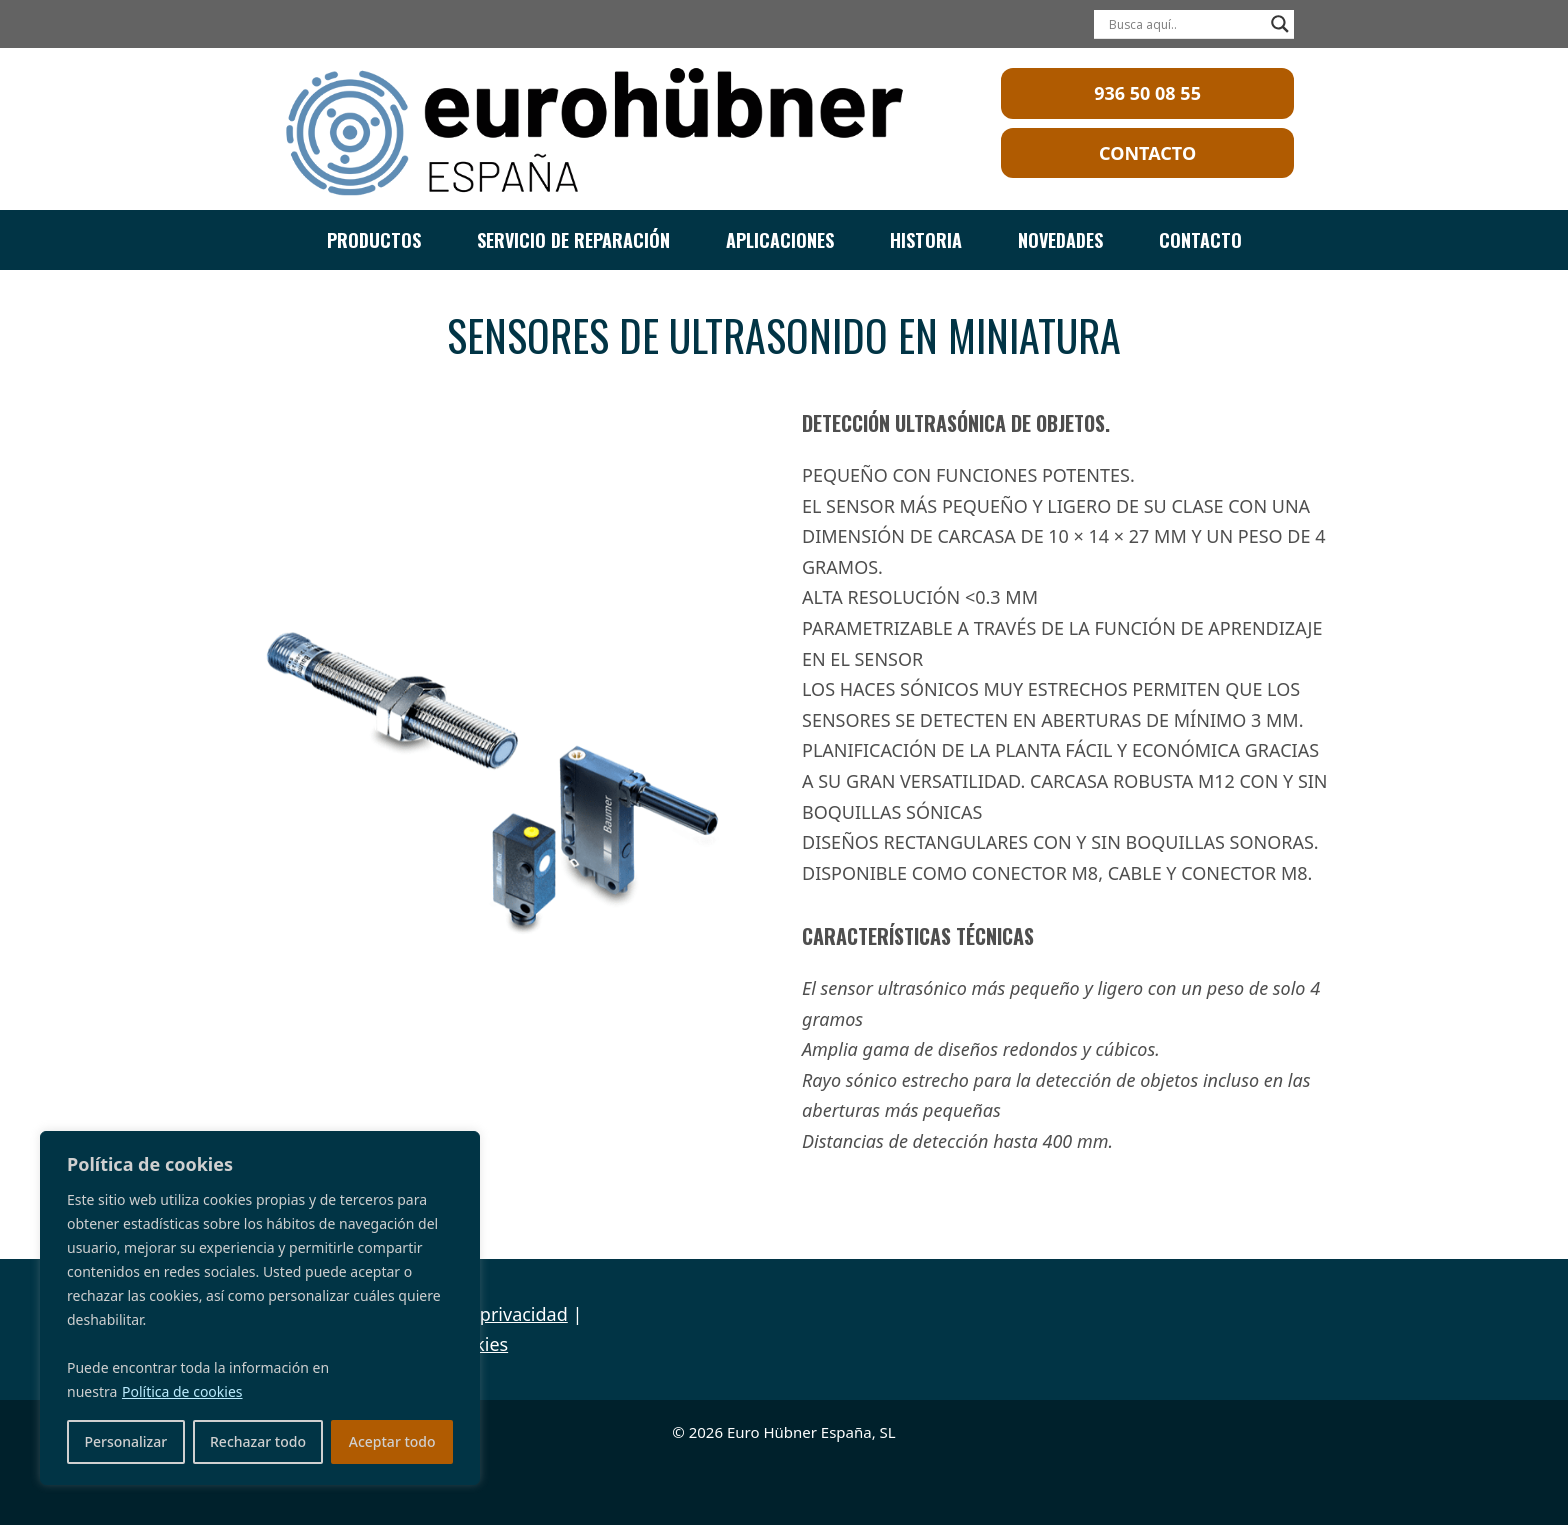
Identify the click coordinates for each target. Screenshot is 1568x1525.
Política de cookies (182, 1391)
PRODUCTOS (374, 240)
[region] (260, 1308)
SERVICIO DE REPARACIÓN (573, 240)
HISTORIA (926, 240)
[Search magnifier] (1280, 24)
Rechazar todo (258, 1441)
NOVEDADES (1060, 240)
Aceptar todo (392, 1441)
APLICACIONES (780, 240)
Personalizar (125, 1441)
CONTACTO (1200, 240)
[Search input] (1185, 24)
